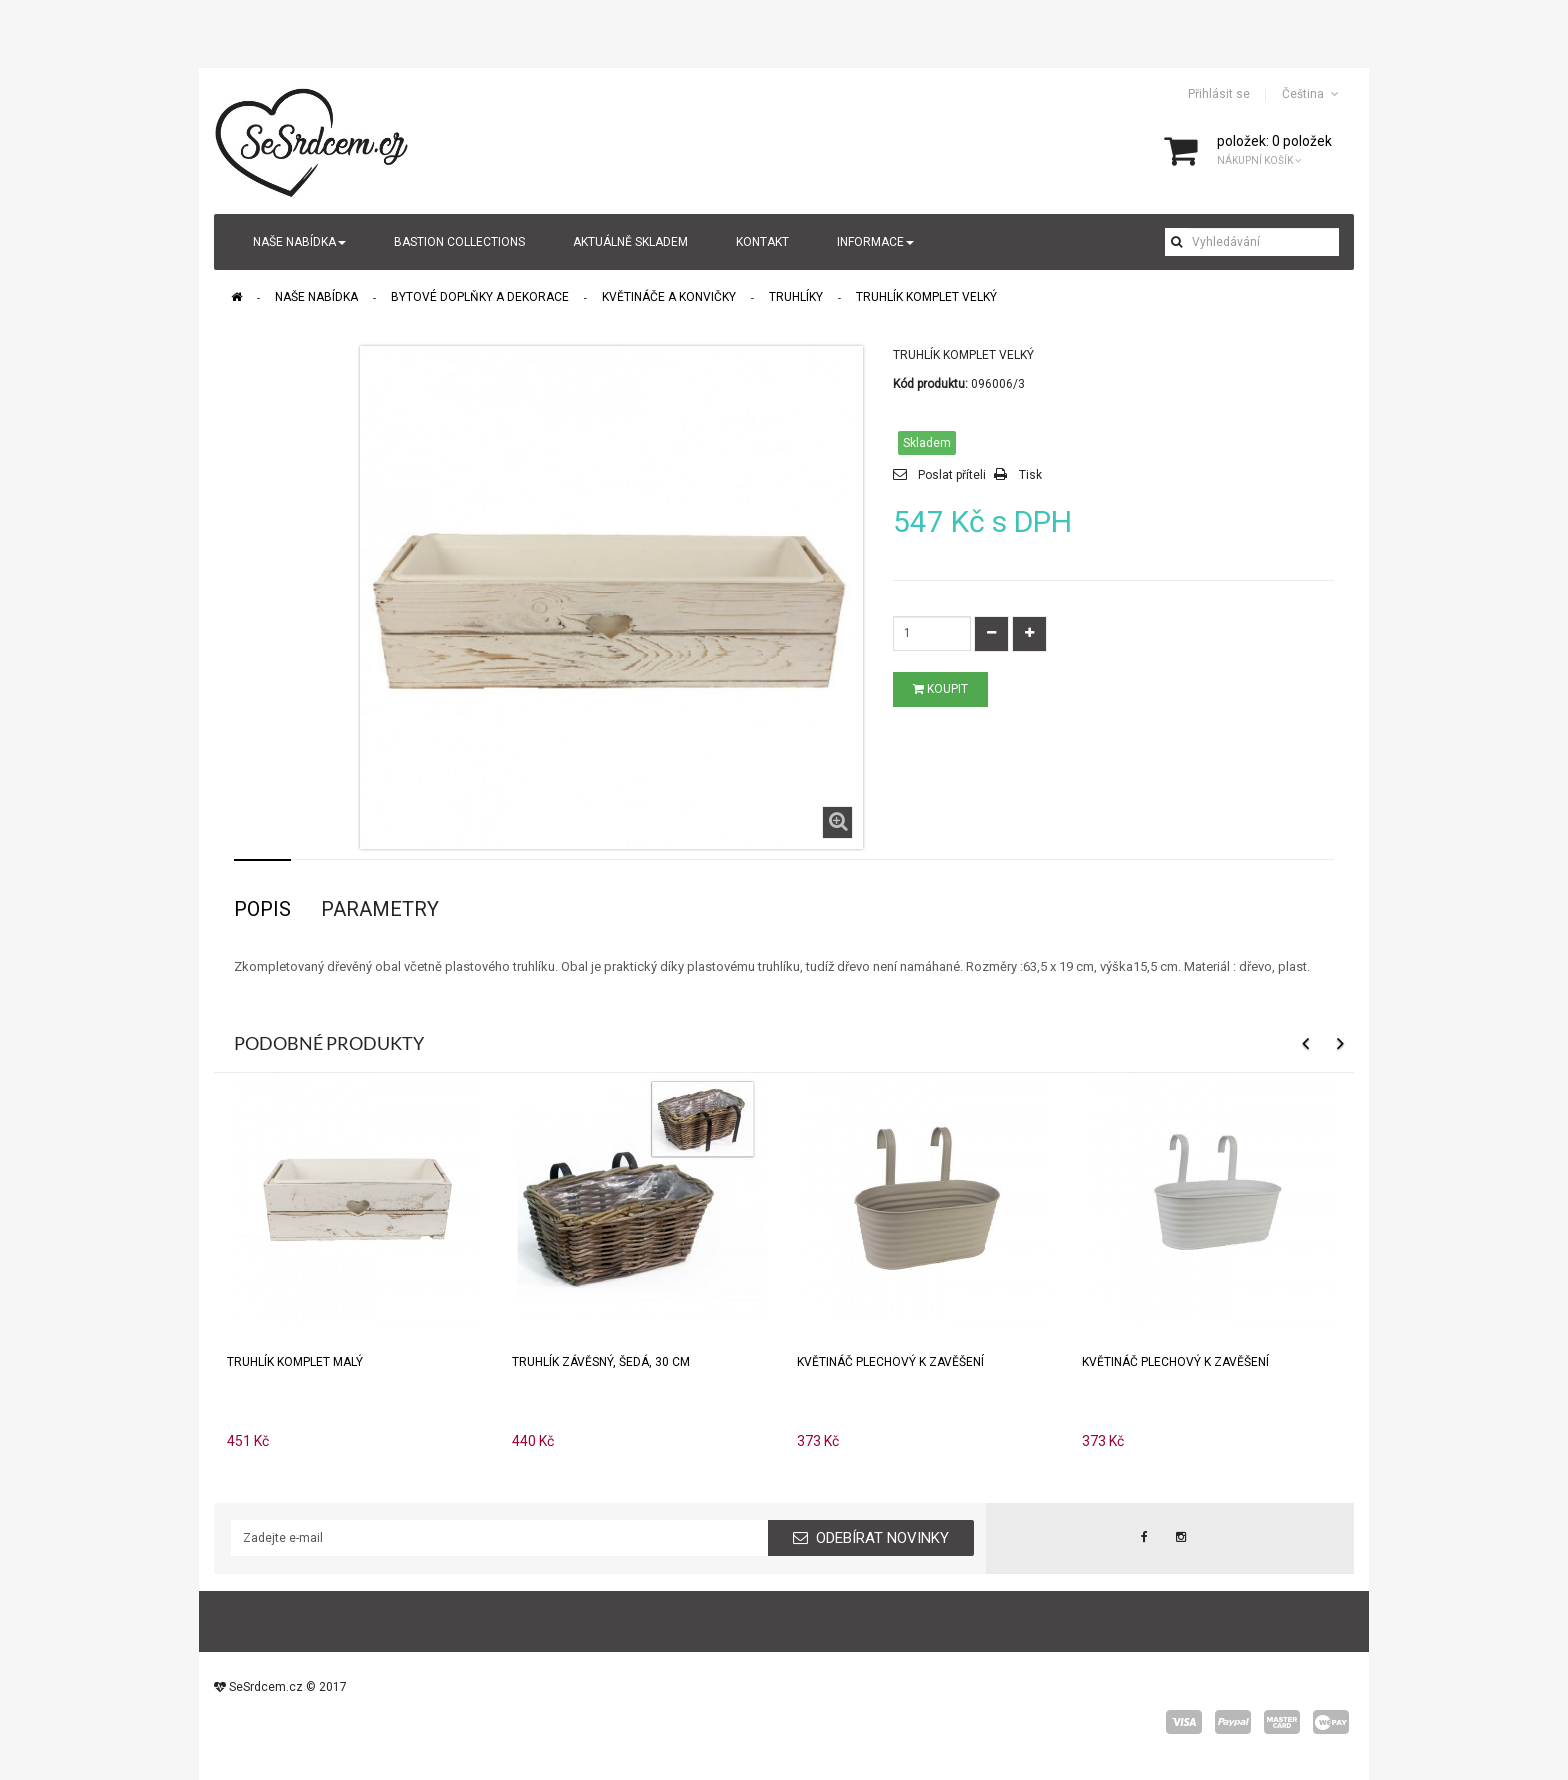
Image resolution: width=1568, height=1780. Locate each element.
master (1282, 1722)
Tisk (1030, 475)
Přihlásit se (1219, 94)
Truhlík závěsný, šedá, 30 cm (601, 1362)
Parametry (380, 909)
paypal (1233, 1722)
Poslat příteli (952, 475)
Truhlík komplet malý (295, 1362)
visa (1184, 1722)
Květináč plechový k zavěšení (890, 1362)
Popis (262, 909)
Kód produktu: (930, 384)
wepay (1331, 1722)
